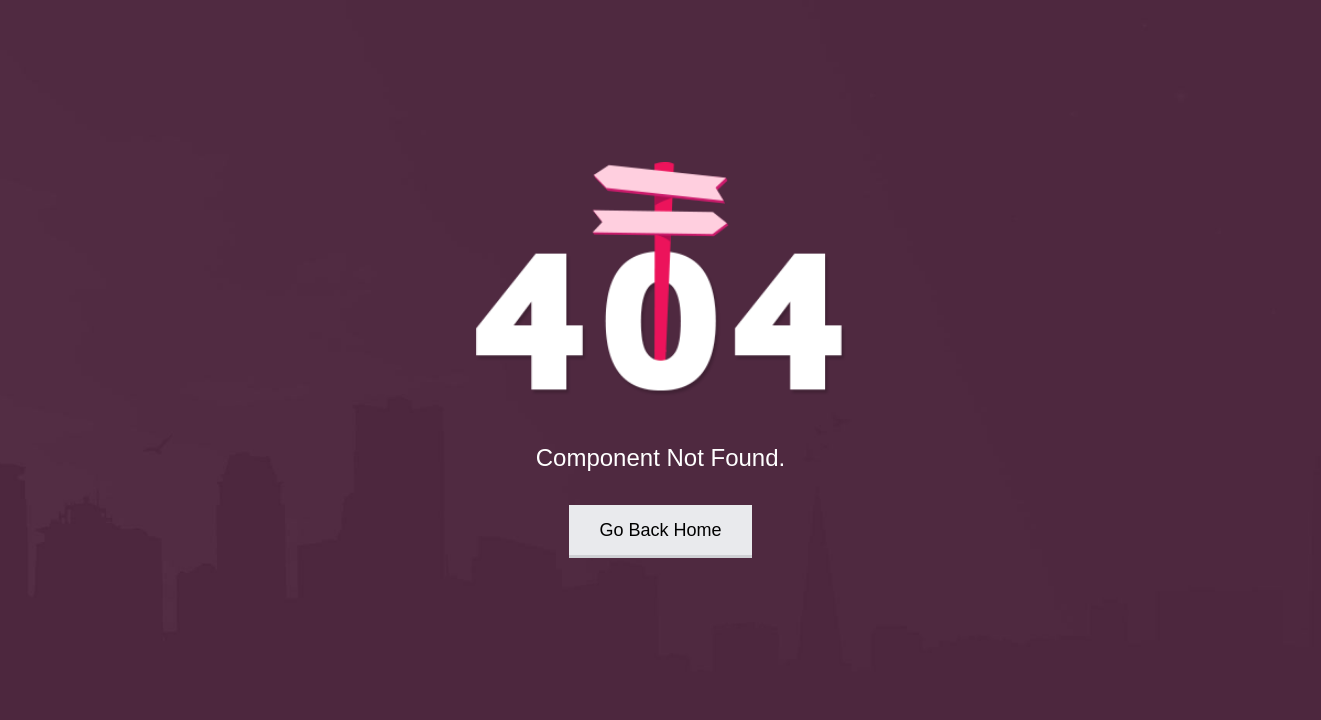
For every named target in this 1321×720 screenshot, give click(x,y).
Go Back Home (660, 530)
